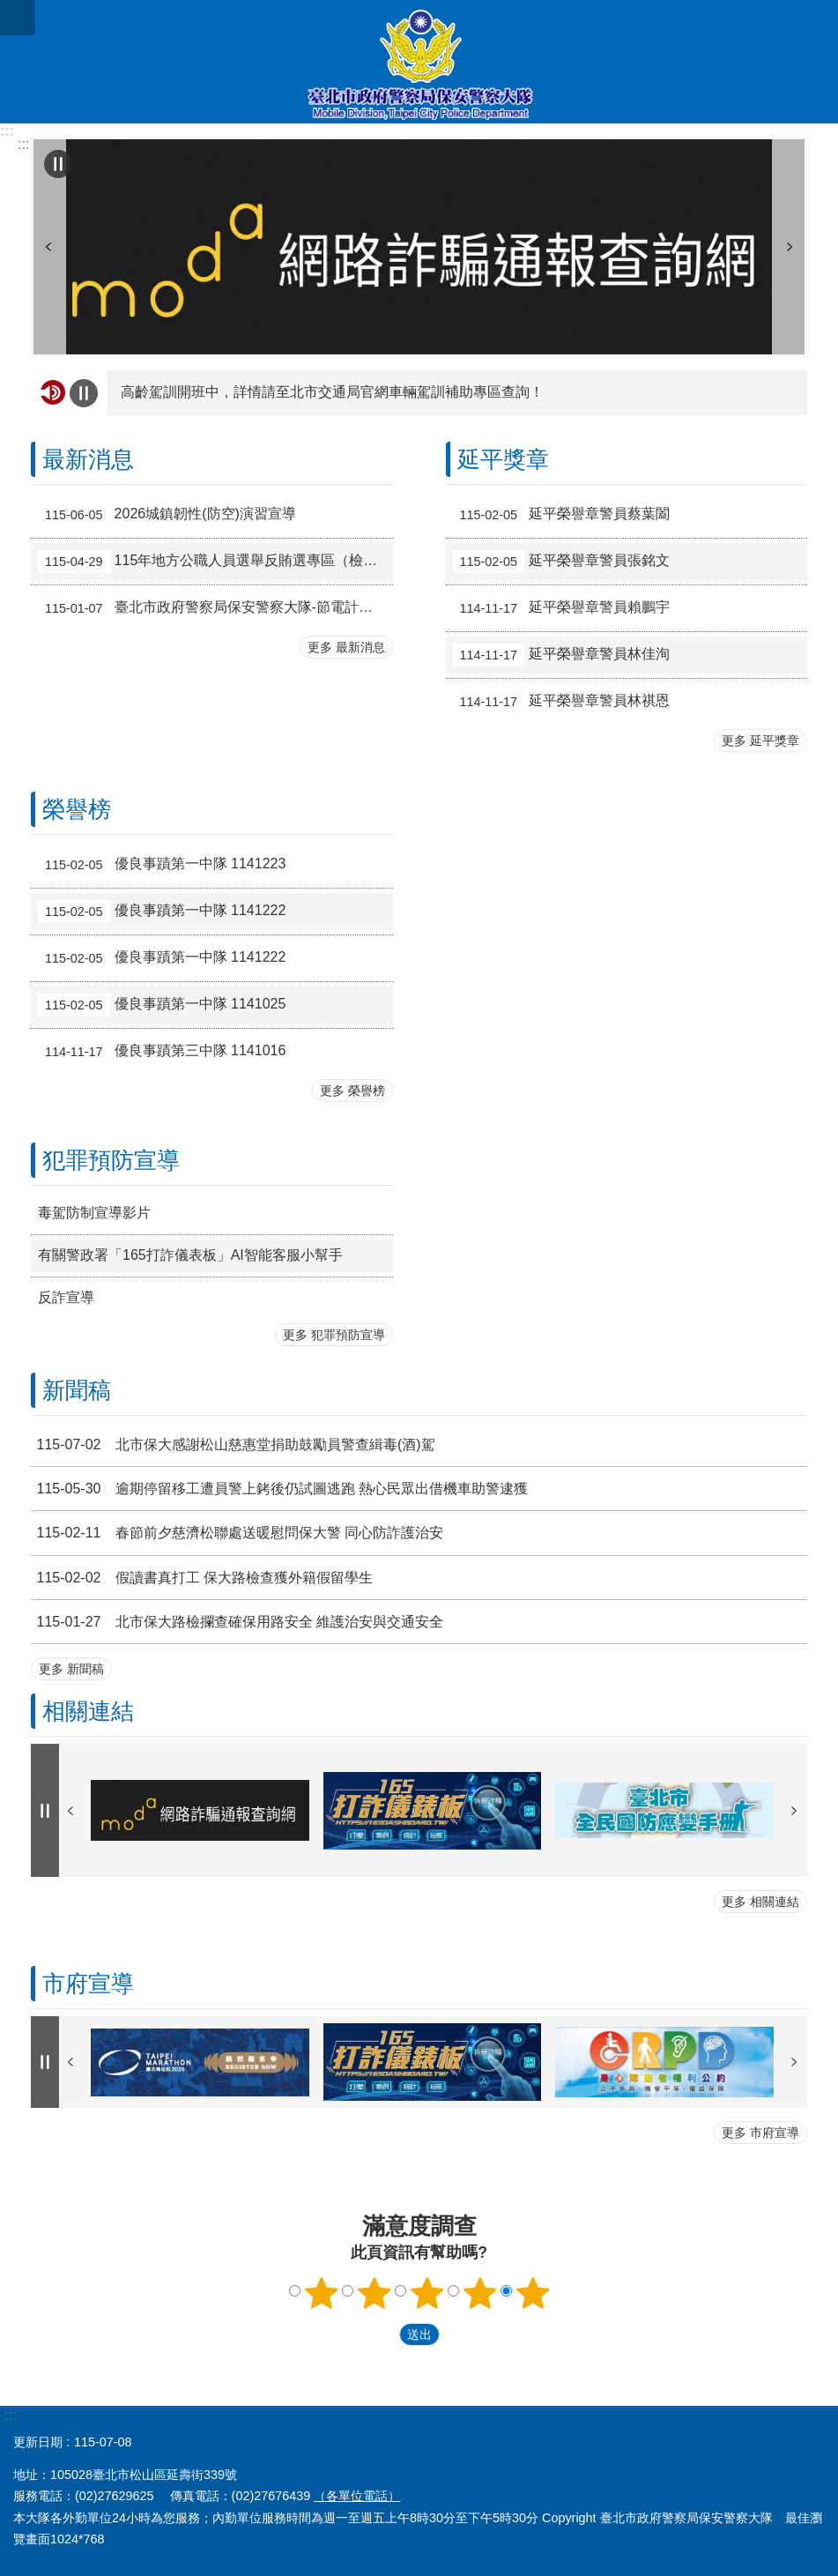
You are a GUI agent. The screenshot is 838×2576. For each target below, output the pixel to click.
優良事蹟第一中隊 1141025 (162, 1005)
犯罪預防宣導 (111, 1160)
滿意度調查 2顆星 (373, 2293)
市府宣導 (88, 1983)
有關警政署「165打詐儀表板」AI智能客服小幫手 (190, 1254)
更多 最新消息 (346, 647)
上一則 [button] (48, 247)
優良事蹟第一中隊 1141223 (162, 864)
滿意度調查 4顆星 (479, 2293)
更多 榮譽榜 (352, 1090)
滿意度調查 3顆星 (426, 2293)
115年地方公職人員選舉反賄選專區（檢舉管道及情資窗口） (215, 561)
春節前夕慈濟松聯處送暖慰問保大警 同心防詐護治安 (237, 1533)
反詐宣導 (66, 1297)
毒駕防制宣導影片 (94, 1212)
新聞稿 (76, 1390)
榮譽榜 (76, 809)
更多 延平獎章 (760, 740)
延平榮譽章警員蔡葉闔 (562, 514)
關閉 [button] (17, 17)
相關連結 (88, 1711)
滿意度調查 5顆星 (532, 2293)
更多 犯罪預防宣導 (334, 1335)
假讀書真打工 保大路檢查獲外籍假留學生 (202, 1578)
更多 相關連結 (760, 1902)
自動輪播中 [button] (58, 164)
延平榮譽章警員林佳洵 (562, 655)
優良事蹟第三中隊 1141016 (162, 1051)
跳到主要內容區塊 (9, 9)
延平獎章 (503, 459)
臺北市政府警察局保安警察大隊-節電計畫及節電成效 (215, 608)
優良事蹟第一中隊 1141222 (162, 911)
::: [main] (23, 144)
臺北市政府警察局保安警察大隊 (419, 61)
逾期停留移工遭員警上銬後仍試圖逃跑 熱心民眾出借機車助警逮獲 (279, 1488)
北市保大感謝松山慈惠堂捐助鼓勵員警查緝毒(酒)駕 (233, 1444)
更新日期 (38, 2442)
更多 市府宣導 (760, 2133)
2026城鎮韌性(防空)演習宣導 (167, 514)
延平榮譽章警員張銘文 (562, 561)
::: (7, 130)
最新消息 (88, 459)
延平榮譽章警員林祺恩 (562, 701)
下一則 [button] (789, 247)
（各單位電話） (357, 2496)
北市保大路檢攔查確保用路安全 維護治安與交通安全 (237, 1622)
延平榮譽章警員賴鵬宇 (562, 608)
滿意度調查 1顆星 (320, 2293)
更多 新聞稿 (71, 1669)
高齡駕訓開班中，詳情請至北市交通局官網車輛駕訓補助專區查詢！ (332, 391)
